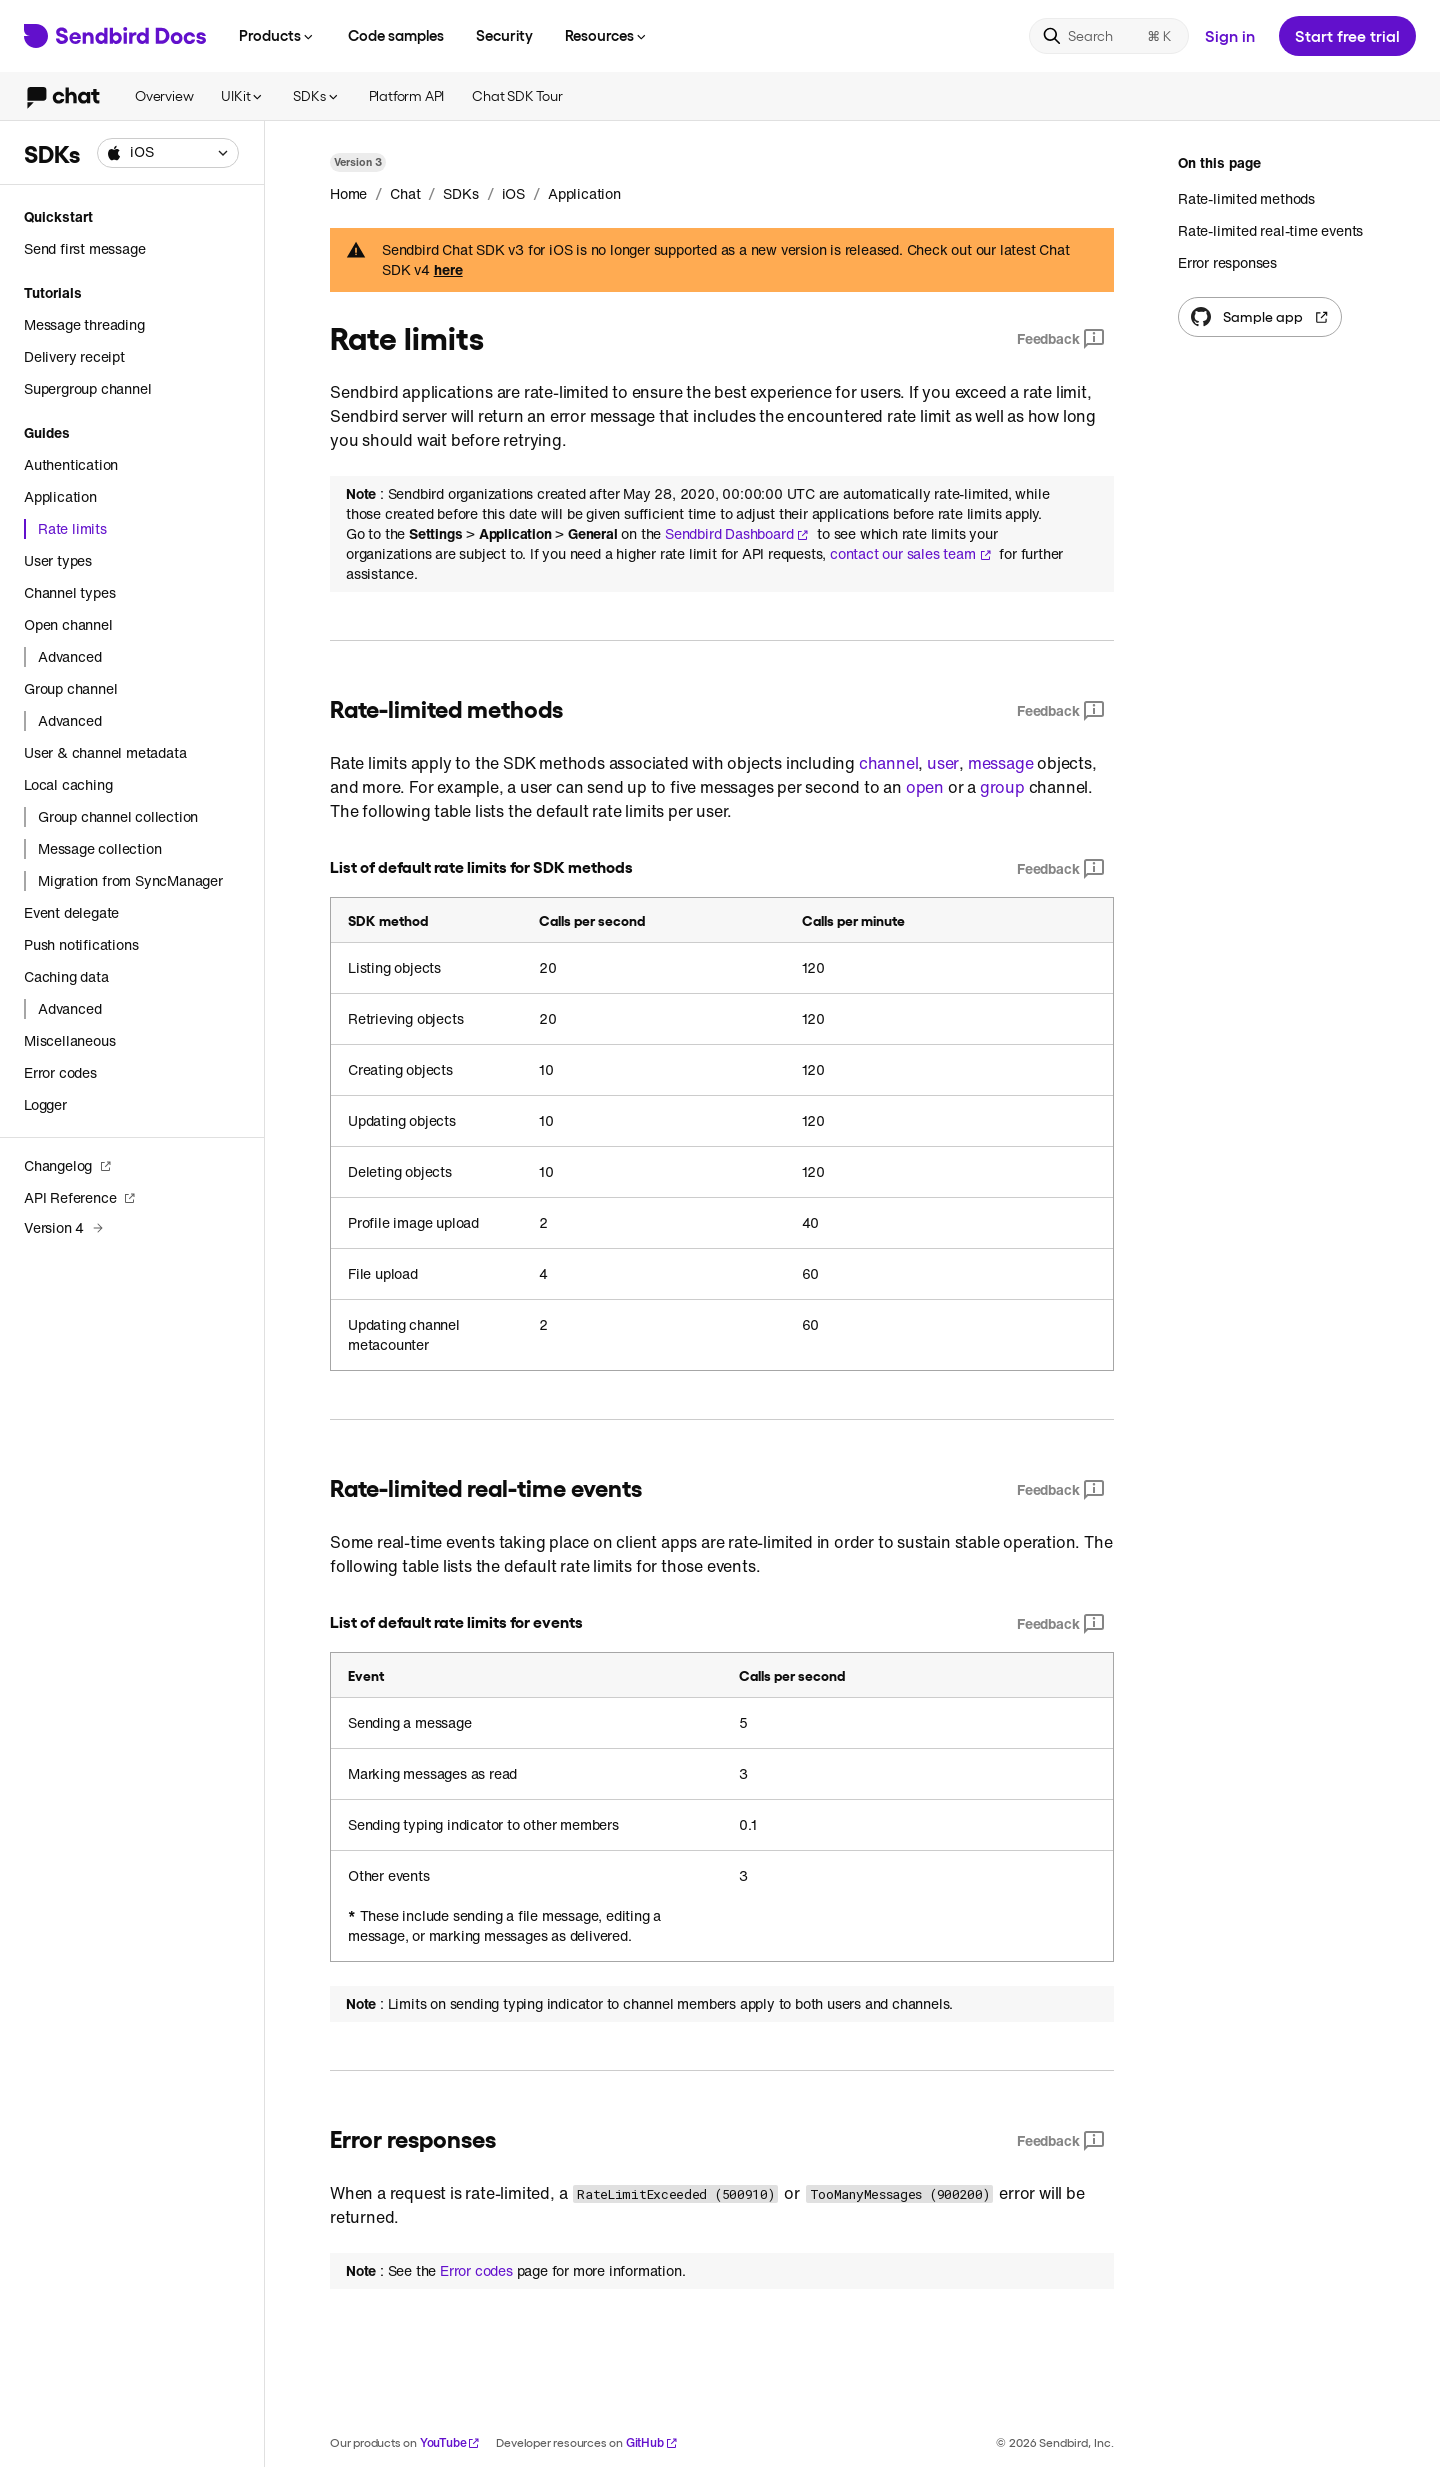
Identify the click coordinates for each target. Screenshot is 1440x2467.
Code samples (396, 35)
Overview (164, 95)
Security (504, 35)
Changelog (68, 1165)
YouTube (450, 2442)
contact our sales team (911, 554)
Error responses (1227, 262)
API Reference (80, 1197)
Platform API (407, 95)
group (1002, 787)
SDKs (316, 95)
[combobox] (168, 153)
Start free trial (1347, 35)
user (943, 763)
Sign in (1230, 35)
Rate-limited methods (1246, 199)
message (1001, 763)
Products (277, 35)
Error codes (476, 2271)
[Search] (1109, 36)
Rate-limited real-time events (1270, 230)
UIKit (243, 95)
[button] (168, 153)
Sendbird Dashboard (737, 534)
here (448, 270)
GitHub (652, 2442)
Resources (607, 35)
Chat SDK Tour (517, 95)
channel (889, 763)
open (925, 787)
